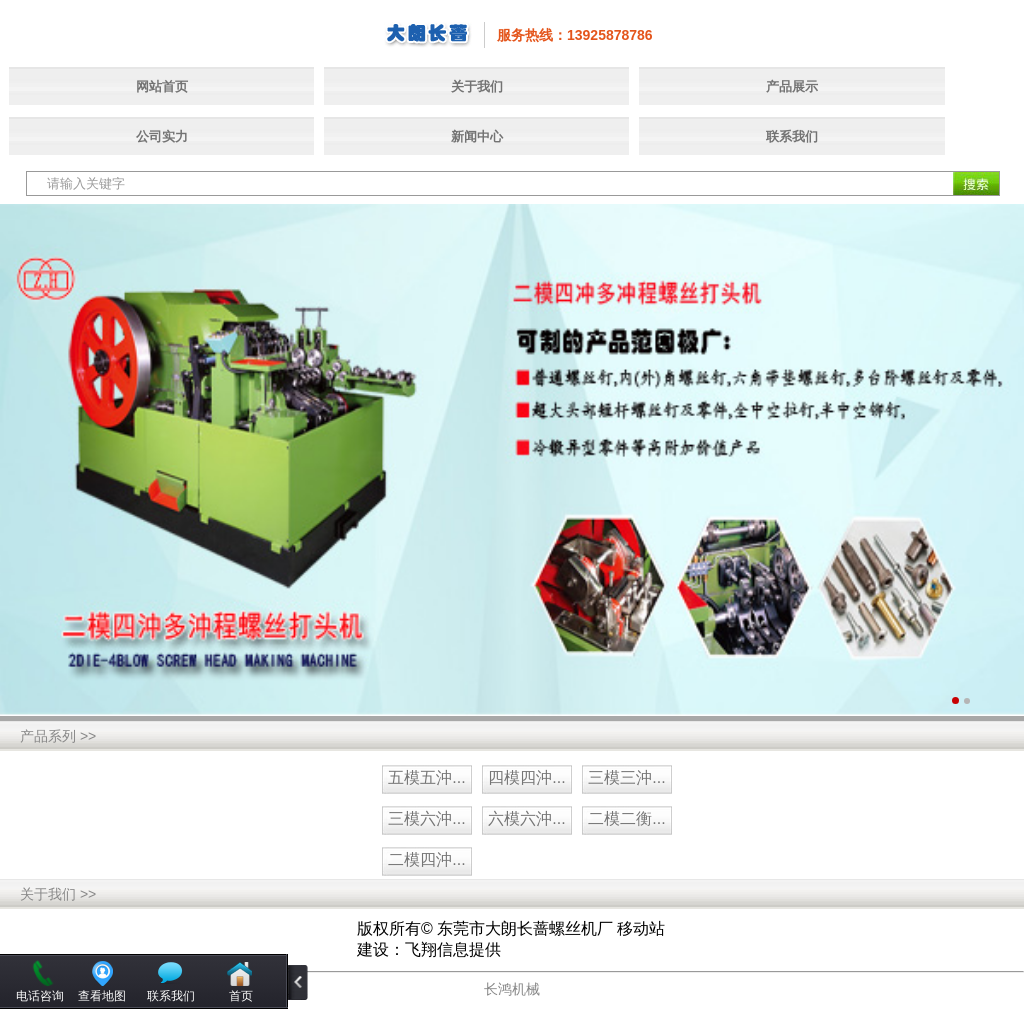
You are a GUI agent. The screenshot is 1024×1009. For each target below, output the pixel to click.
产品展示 (792, 86)
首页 (241, 996)
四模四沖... (526, 777)
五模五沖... (426, 777)
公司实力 (162, 136)
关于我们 (477, 86)
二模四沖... (426, 859)
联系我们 (792, 136)
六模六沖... (526, 818)
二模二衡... (626, 818)
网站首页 (162, 86)
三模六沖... (426, 818)
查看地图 (102, 996)
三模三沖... (626, 777)
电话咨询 (40, 996)
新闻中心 (477, 136)
